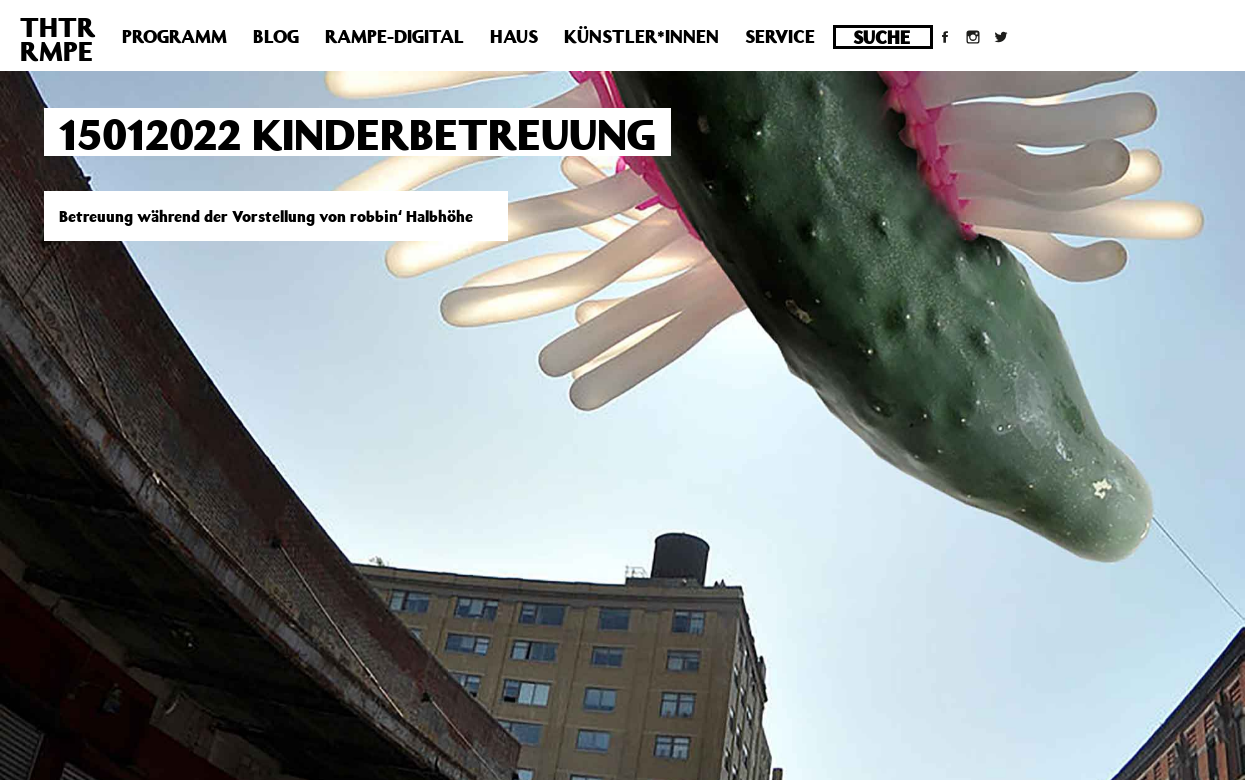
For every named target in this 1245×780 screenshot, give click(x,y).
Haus (514, 36)
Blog (276, 36)
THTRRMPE (58, 38)
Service (780, 36)
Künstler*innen (641, 36)
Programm (174, 36)
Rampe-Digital (394, 36)
